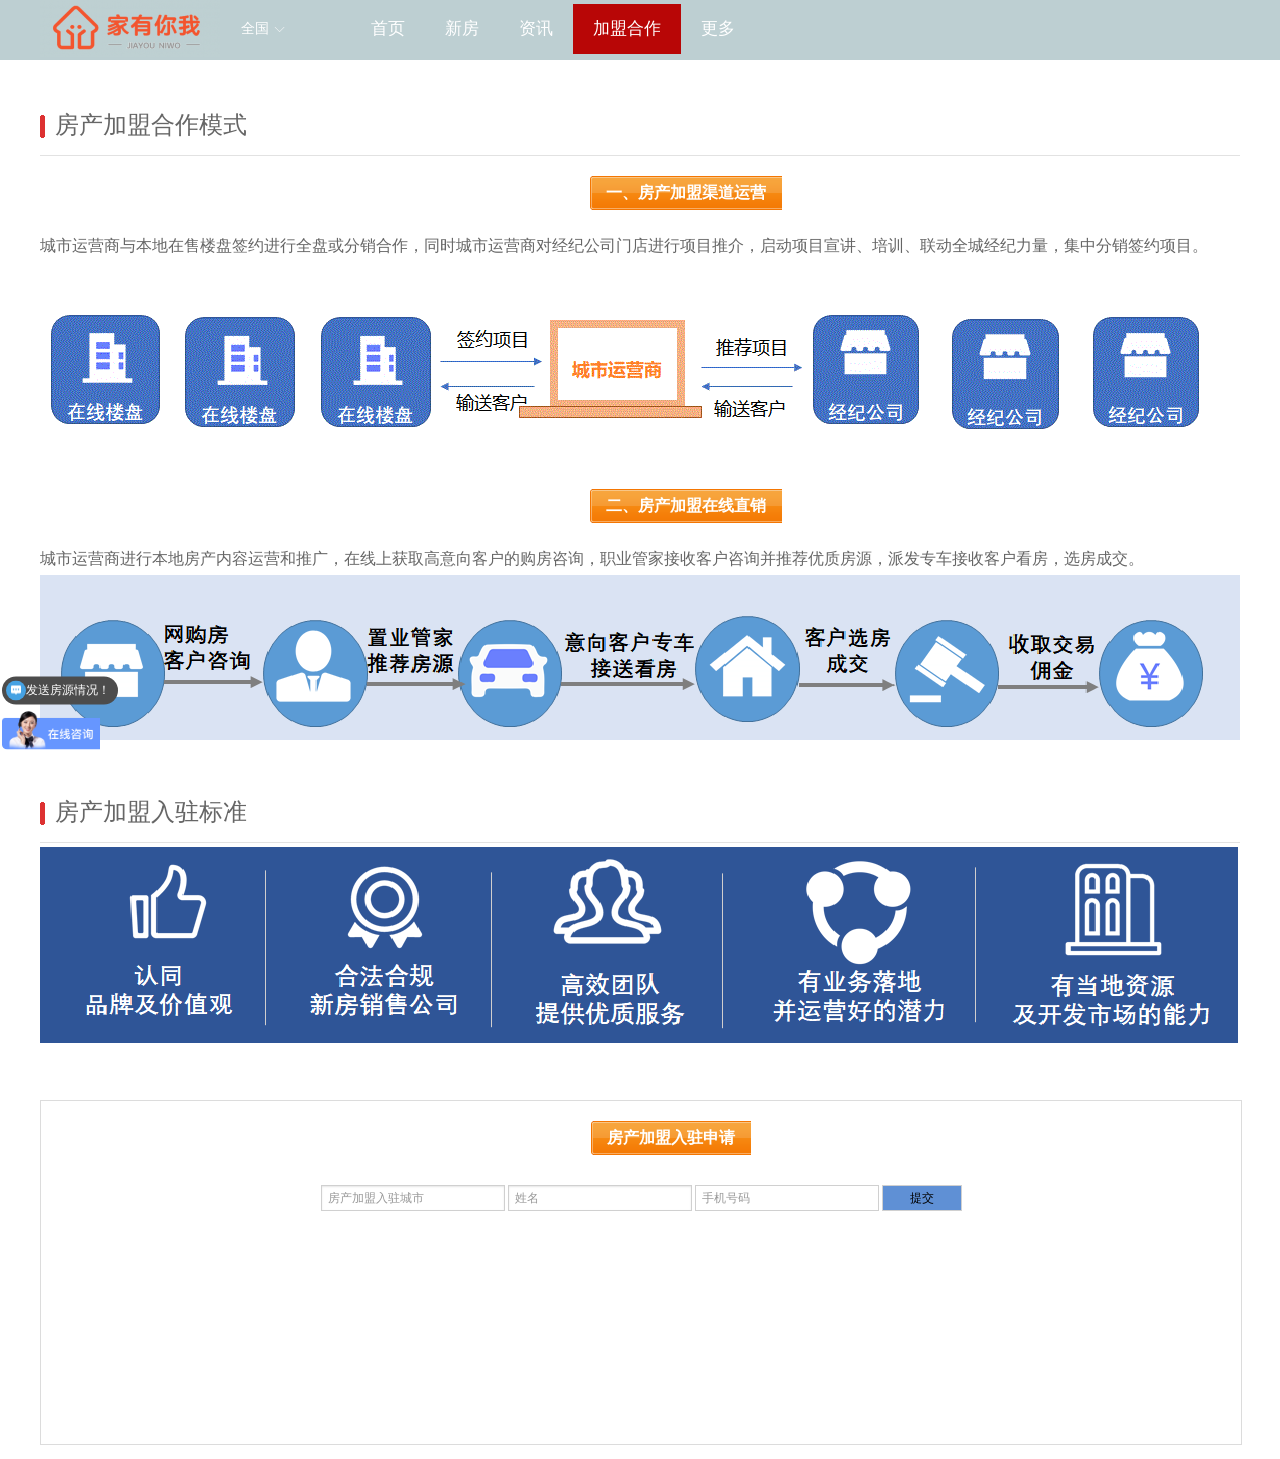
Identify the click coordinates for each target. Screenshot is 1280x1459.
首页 (388, 28)
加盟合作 (627, 28)
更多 (718, 28)
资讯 (536, 28)
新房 (462, 28)
